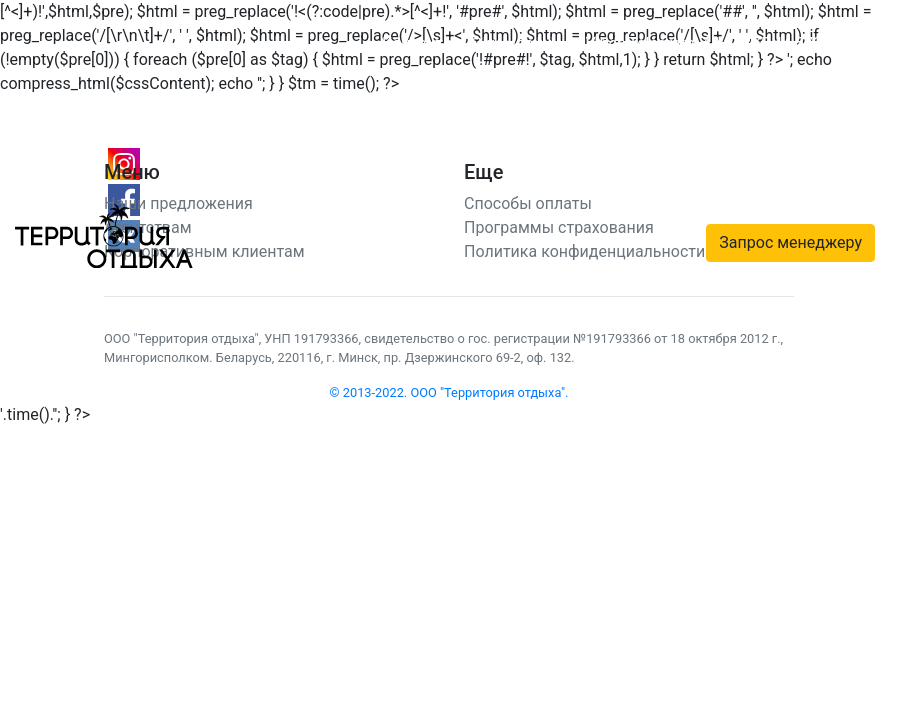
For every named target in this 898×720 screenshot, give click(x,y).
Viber (603, 43)
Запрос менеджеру (790, 242)
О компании (516, 43)
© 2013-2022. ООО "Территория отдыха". (449, 392)
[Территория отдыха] (104, 234)
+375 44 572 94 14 (799, 43)
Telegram (661, 43)
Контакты (418, 43)
